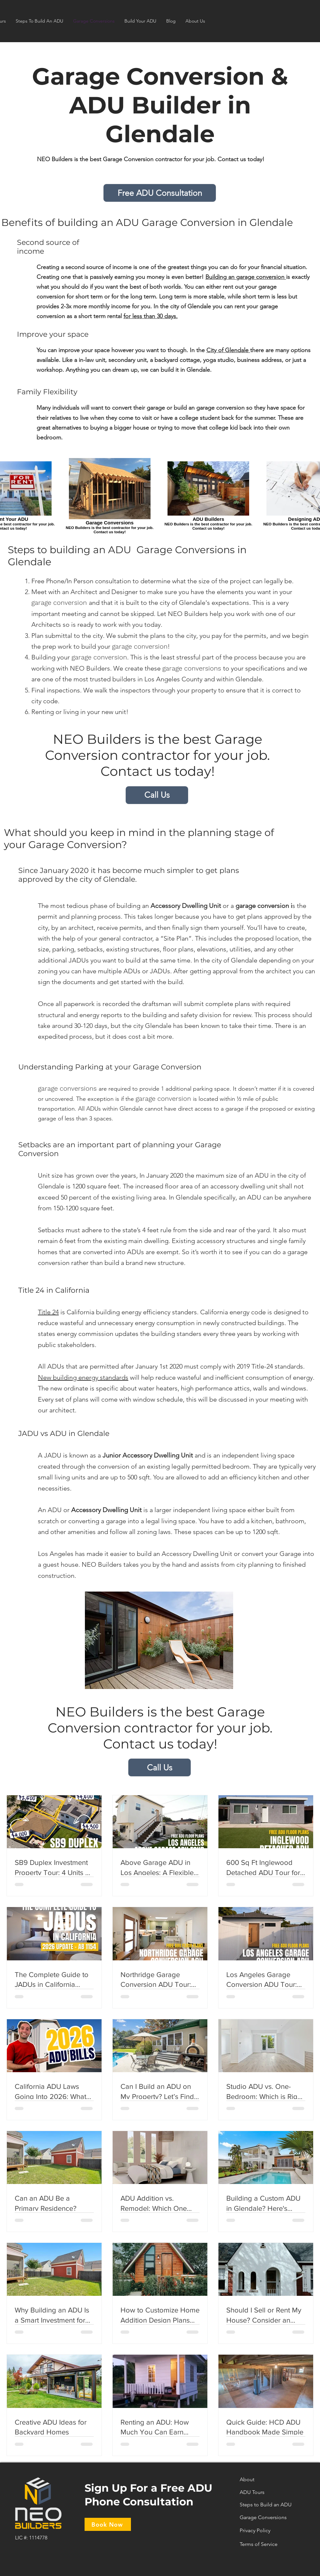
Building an (220, 277)
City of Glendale (228, 350)
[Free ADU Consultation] (159, 193)
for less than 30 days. (150, 316)
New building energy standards (83, 1377)
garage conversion (261, 277)
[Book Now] (108, 2524)
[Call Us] (156, 795)
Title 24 (48, 1312)
